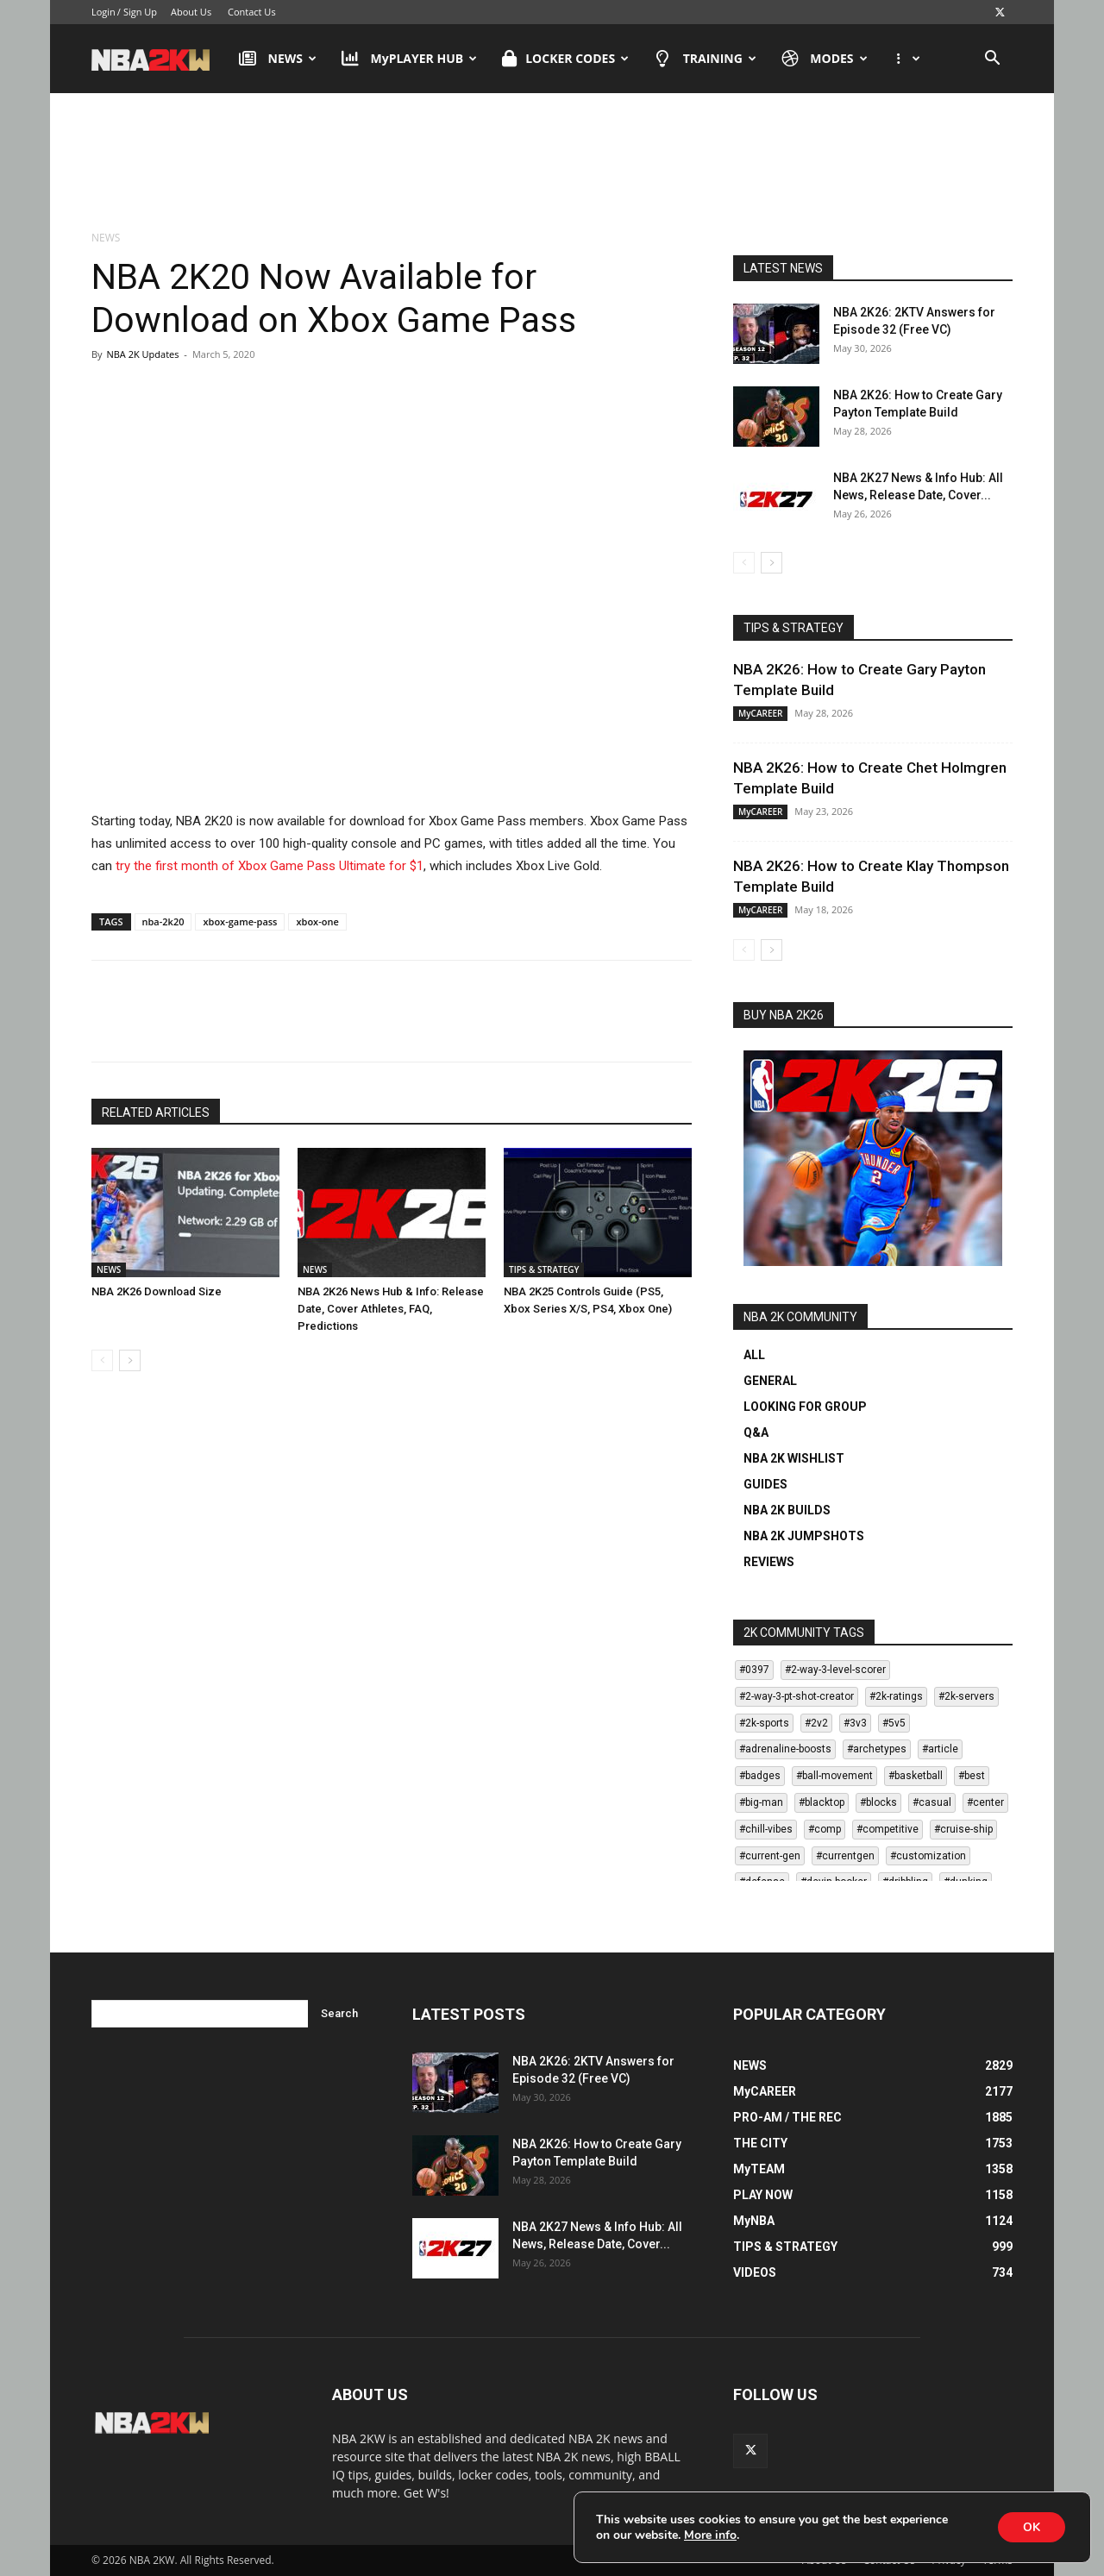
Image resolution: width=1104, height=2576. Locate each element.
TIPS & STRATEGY (544, 1269)
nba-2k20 (163, 921)
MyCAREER (760, 713)
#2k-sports (764, 1723)
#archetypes (876, 1749)
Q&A (755, 1432)
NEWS (278, 58)
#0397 (754, 1670)
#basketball (915, 1776)
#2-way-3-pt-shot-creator (796, 1696)
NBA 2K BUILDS (787, 1510)
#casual (932, 1802)
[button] (992, 60)
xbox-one (317, 921)
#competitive (887, 1829)
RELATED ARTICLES (156, 1112)
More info (710, 2534)
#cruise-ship (963, 1829)
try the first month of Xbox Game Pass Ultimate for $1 (269, 866)
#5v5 (894, 1723)
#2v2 (816, 1723)
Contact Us (252, 11)
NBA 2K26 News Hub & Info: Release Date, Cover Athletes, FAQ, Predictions (391, 1308)
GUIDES (765, 1484)
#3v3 (855, 1723)
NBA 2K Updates (142, 354)
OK (1030, 2526)
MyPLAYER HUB (409, 58)
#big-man (761, 1802)
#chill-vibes (766, 1829)
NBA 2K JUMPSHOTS (803, 1536)
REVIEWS (768, 1562)
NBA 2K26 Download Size (156, 1291)
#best (971, 1776)
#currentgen (845, 1856)
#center (985, 1802)
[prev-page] (102, 1360)
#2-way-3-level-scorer (835, 1670)
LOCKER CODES (565, 58)
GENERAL (770, 1381)
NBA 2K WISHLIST (793, 1458)
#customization (928, 1856)
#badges (760, 1776)
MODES (824, 58)
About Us (191, 11)
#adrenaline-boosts (785, 1749)
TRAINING (705, 58)
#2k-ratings (896, 1696)
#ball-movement (834, 1776)
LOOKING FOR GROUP (805, 1406)
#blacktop (821, 1802)
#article (940, 1749)
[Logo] (159, 58)
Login (103, 11)
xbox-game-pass (240, 921)
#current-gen (769, 1856)
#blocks (878, 1802)
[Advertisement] (552, 163)
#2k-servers (966, 1696)
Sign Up (140, 11)
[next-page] (130, 1360)
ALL (754, 1355)
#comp (824, 1829)
